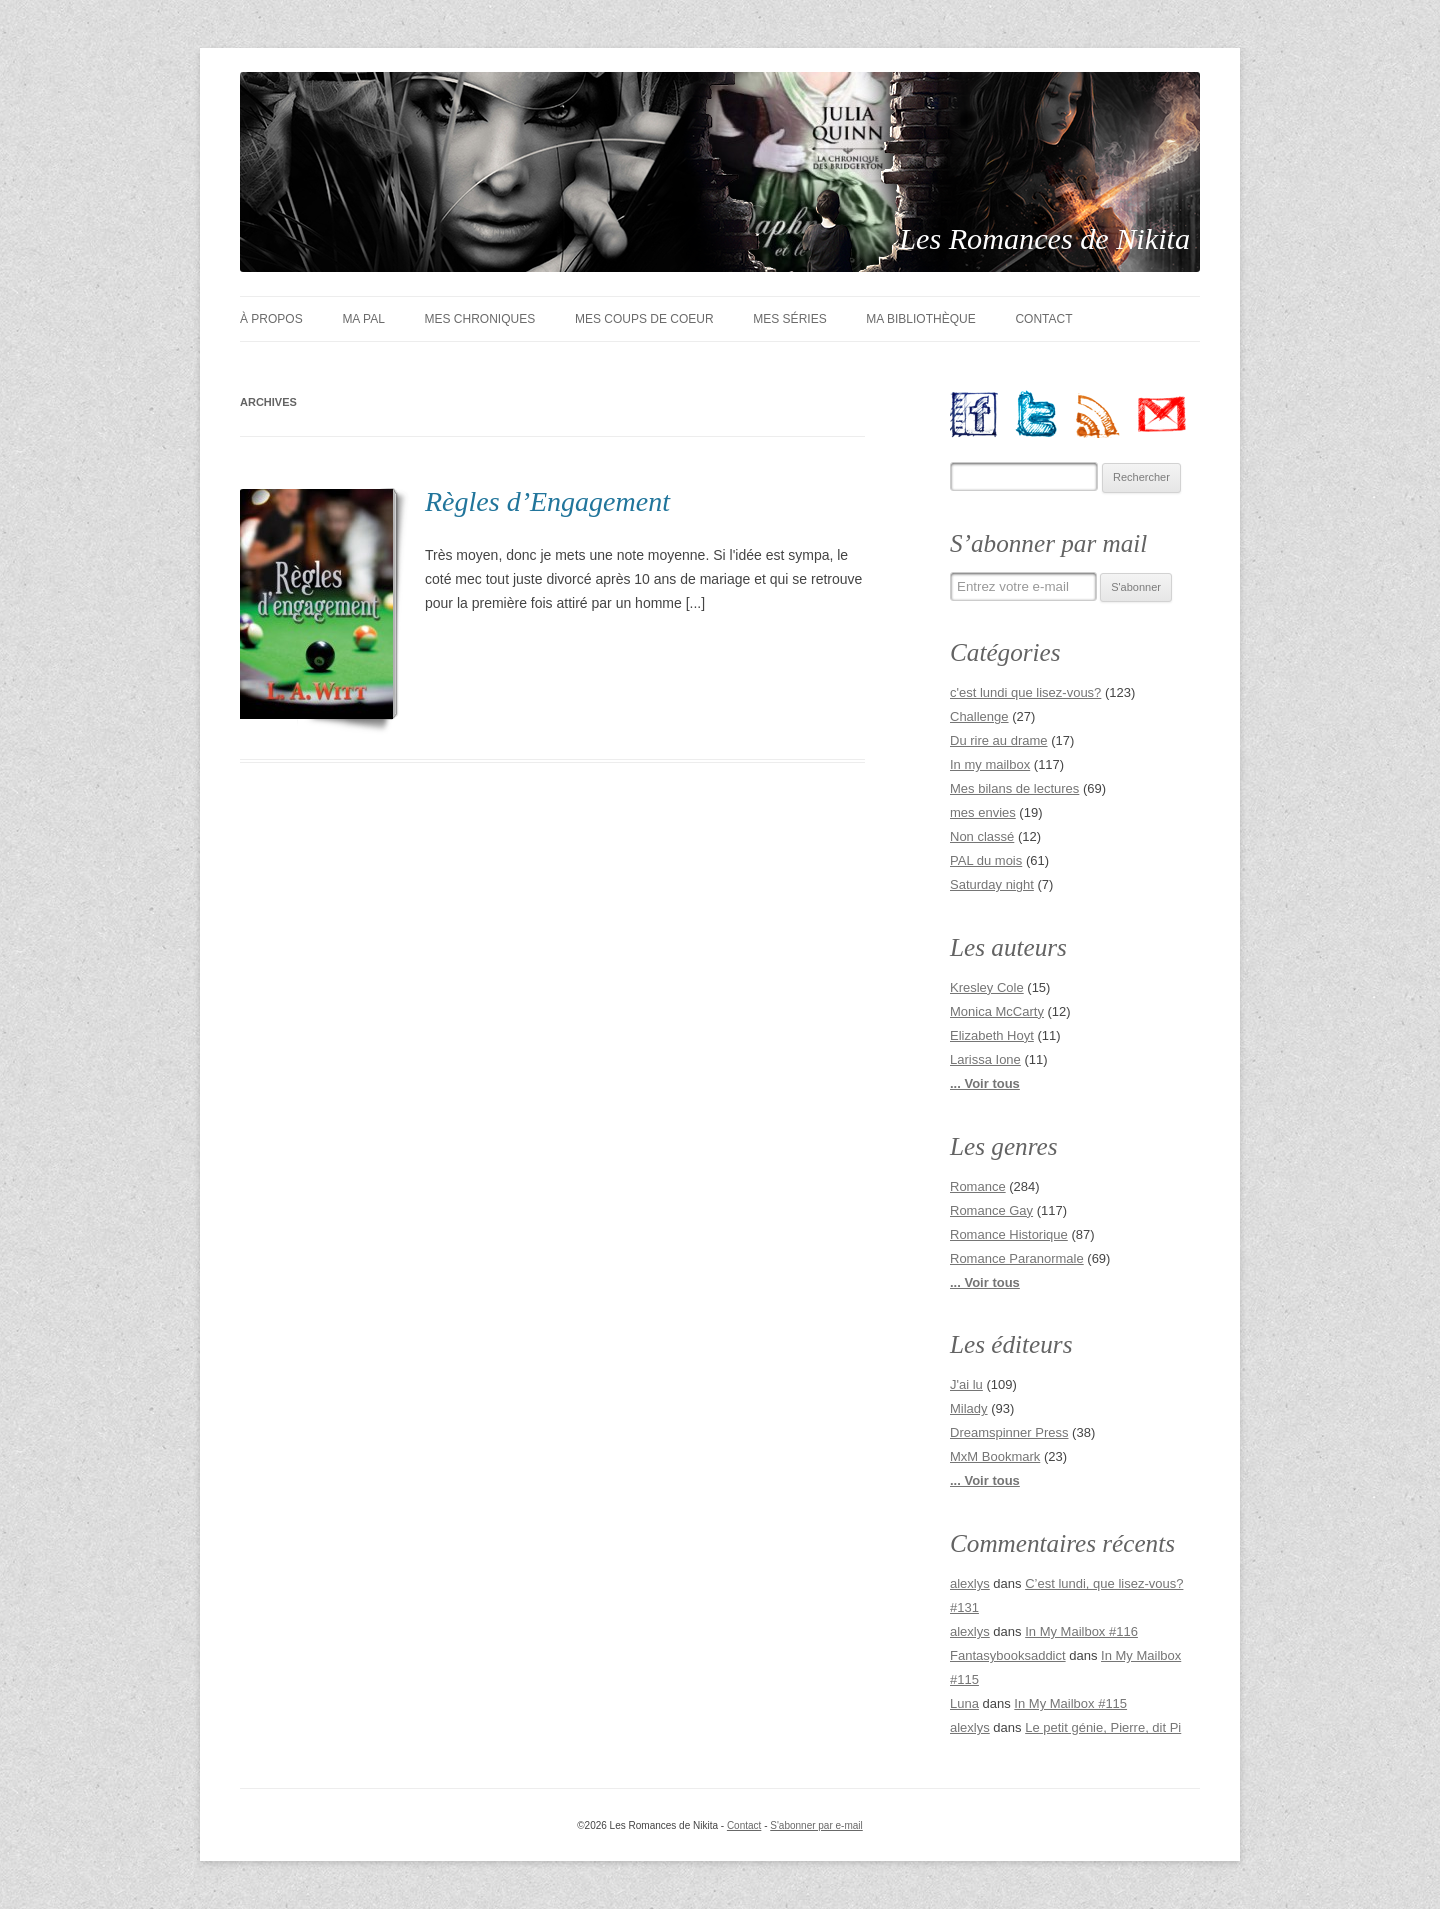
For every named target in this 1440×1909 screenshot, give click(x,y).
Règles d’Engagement (547, 501)
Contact (1043, 319)
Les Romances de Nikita (1046, 238)
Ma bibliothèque (920, 319)
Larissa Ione (985, 1059)
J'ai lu (966, 1384)
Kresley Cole (987, 987)
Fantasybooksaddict (1008, 1655)
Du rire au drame (999, 740)
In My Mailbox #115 (1070, 1703)
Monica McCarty (997, 1011)
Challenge (979, 716)
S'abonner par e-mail (816, 1825)
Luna (964, 1703)
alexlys (970, 1583)
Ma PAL (363, 319)
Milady (969, 1408)
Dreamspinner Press (1009, 1432)
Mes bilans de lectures (1014, 788)
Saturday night (992, 884)
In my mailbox (990, 764)
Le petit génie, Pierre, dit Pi (1103, 1727)
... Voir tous (985, 1083)
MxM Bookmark (995, 1456)
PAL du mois (986, 860)
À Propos (271, 319)
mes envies (983, 812)
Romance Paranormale (1017, 1258)
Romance (978, 1186)
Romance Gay (991, 1210)
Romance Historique (1009, 1234)
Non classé (982, 836)
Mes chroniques (480, 319)
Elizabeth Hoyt (992, 1035)
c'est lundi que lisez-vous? (1025, 692)
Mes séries (789, 319)
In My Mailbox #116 (1081, 1631)
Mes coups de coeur (644, 319)
